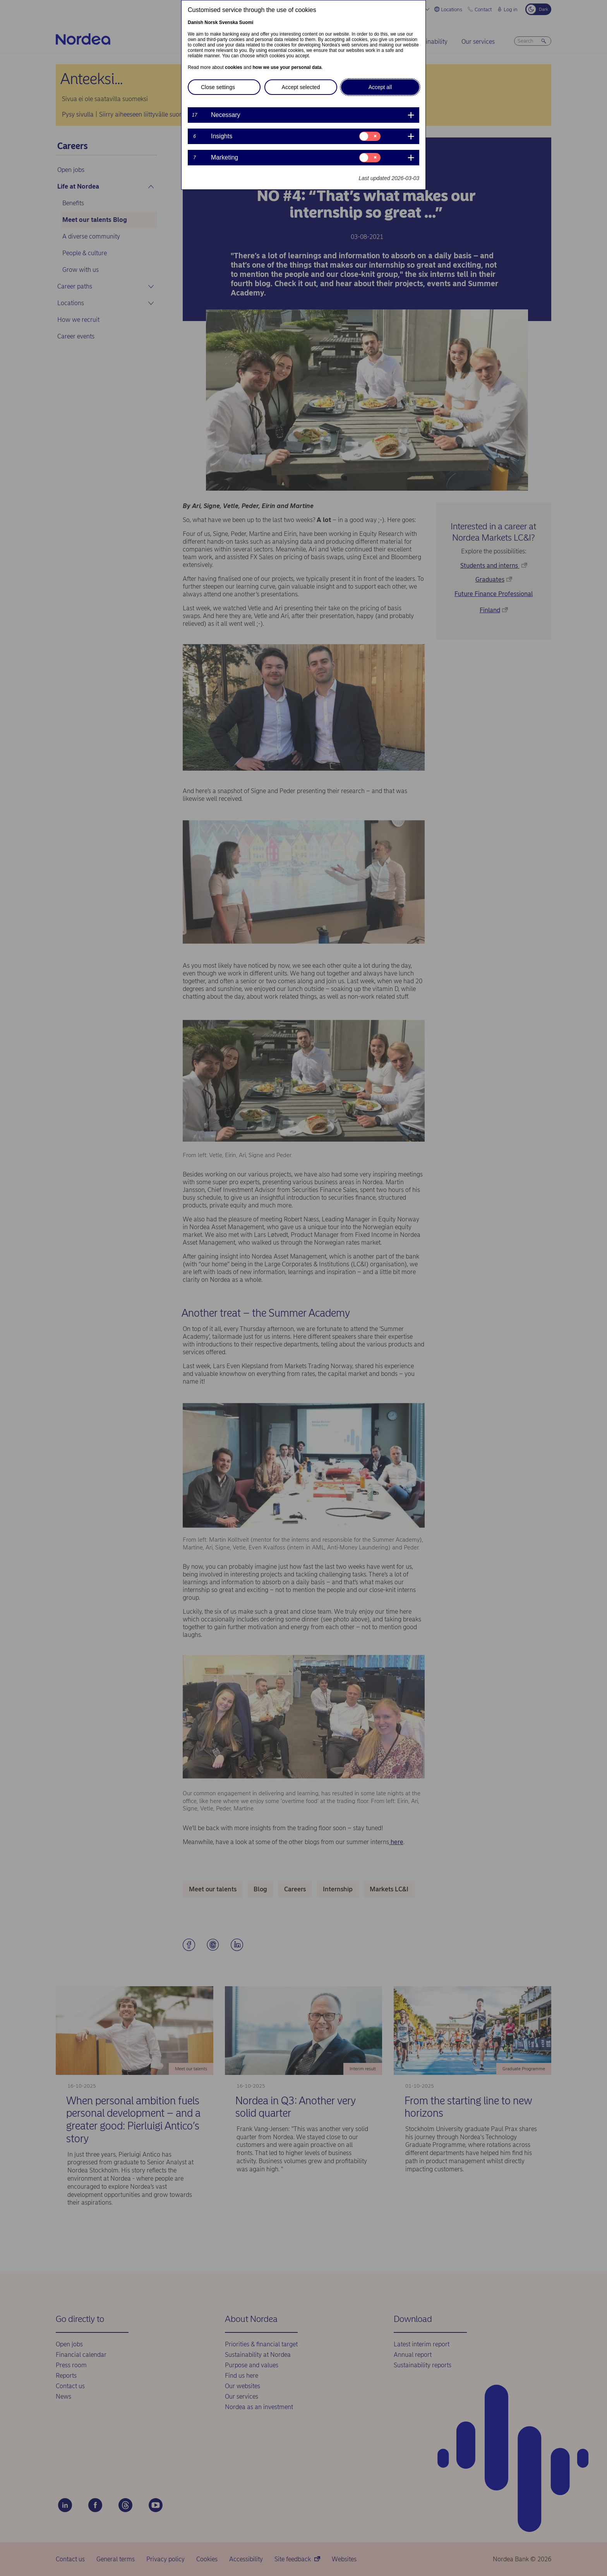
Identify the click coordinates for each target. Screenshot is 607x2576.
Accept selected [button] (301, 87)
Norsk (211, 22)
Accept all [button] (380, 87)
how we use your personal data (286, 67)
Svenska (228, 22)
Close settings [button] (218, 87)
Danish (195, 22)
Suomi (246, 22)
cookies (233, 67)
